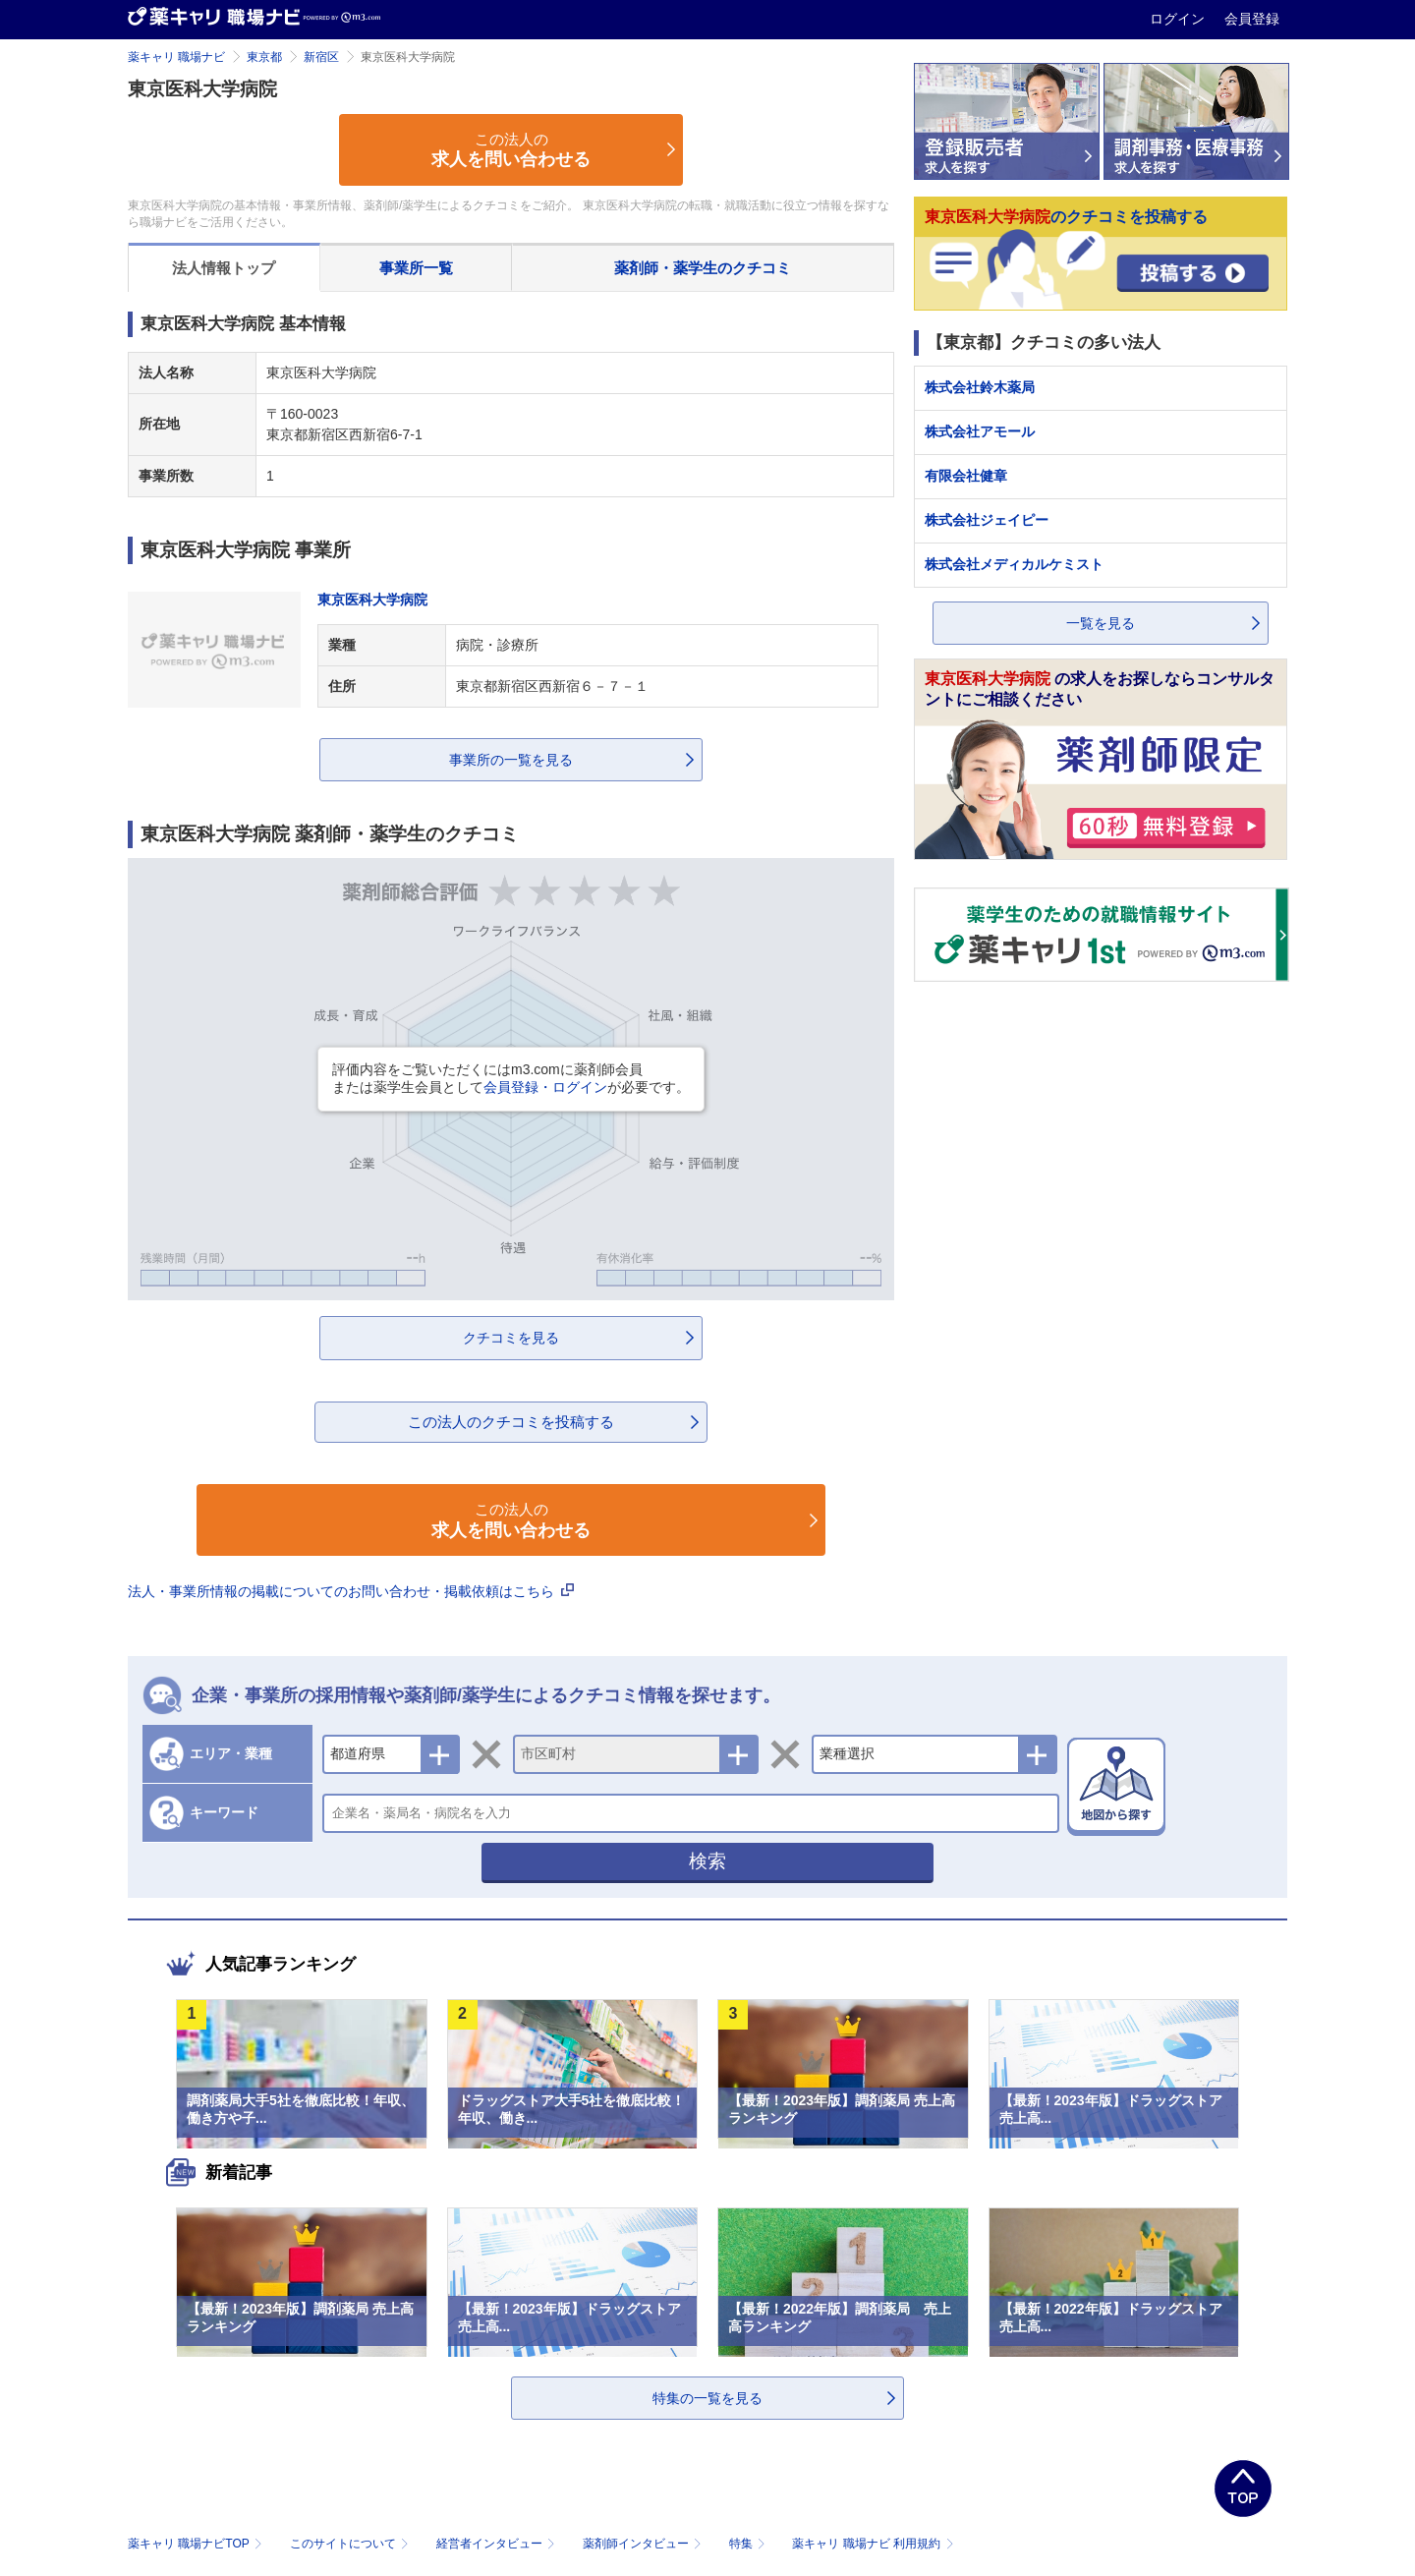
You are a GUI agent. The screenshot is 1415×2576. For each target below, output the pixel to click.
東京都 (264, 57)
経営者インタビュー (497, 2543)
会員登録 (1251, 19)
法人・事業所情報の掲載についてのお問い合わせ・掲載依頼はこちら (351, 1591)
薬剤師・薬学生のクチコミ (702, 267)
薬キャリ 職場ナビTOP (197, 2543)
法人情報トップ (223, 267)
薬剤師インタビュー (644, 2543)
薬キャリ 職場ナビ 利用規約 (872, 2543)
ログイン (1179, 19)
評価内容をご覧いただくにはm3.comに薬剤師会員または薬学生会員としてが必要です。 (511, 1078)
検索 (707, 1861)
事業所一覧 (416, 267)
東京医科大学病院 (372, 599)
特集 (749, 2543)
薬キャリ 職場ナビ (176, 57)
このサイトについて (351, 2543)
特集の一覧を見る (707, 2398)
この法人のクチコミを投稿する (511, 1421)
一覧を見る (1100, 623)
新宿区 (321, 57)
